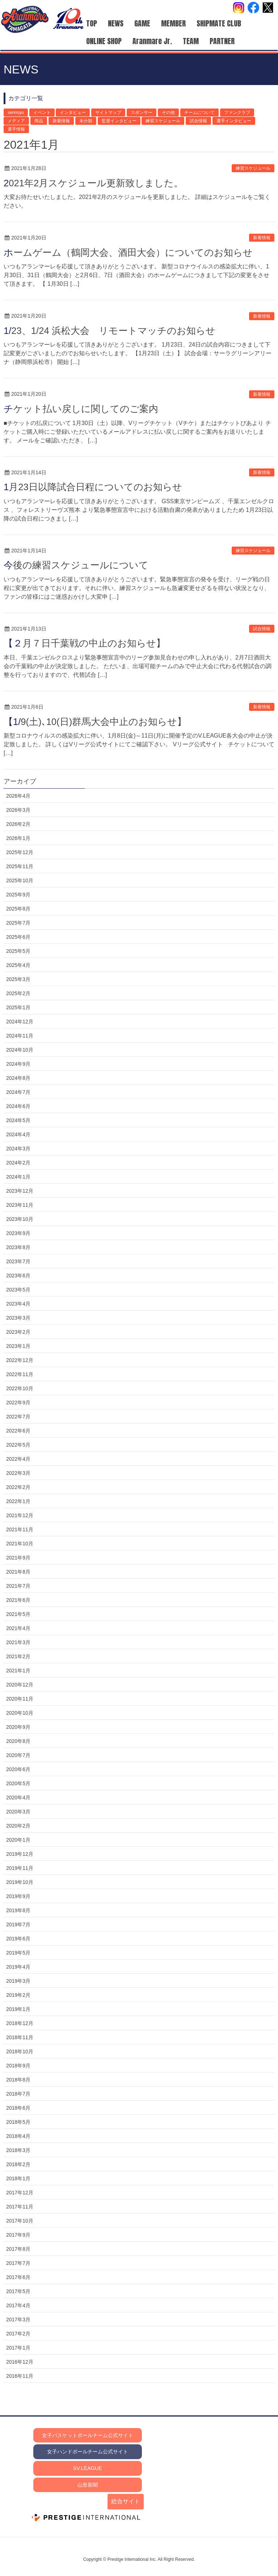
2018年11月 (19, 2037)
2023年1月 (18, 1346)
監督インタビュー (119, 120)
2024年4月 (18, 1134)
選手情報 (16, 129)
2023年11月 (19, 1205)
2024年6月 (18, 1106)
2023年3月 (18, 1318)
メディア (16, 120)
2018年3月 (18, 2150)
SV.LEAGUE (87, 2468)
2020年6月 (18, 1769)
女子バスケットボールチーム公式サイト (87, 2435)
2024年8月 (18, 1078)
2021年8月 (18, 1572)
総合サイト (125, 2501)
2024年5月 (18, 1120)
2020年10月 (19, 1713)
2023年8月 (18, 1247)
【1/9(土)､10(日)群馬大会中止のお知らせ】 (95, 722)
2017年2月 (18, 2334)
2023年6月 (18, 1275)
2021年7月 (18, 1586)
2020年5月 (18, 1783)
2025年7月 (18, 923)
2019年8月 (18, 1910)
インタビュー (73, 112)
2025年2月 (18, 993)
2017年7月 (18, 2263)
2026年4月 (18, 796)
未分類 (85, 120)
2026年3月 (18, 810)
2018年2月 (18, 2164)
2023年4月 (18, 1304)
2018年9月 (18, 2065)
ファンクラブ (237, 112)
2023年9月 (18, 1233)
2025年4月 (18, 965)
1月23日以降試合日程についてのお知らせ (93, 487)
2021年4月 (18, 1628)
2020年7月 (18, 1755)
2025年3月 (18, 979)
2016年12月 (19, 2362)
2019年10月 (19, 1882)
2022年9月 (18, 1402)
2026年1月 (18, 838)
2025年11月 (19, 866)
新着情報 (61, 120)
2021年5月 (18, 1614)
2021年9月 (18, 1558)
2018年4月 (18, 2136)
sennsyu (16, 112)
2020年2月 (18, 1826)
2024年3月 (18, 1148)
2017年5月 (18, 2291)
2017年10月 (19, 2221)
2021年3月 (18, 1642)
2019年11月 (19, 1868)
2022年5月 (18, 1445)
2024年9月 (18, 1064)
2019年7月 (18, 1924)
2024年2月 (18, 1163)
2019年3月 (18, 1981)
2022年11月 (19, 1374)
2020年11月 (19, 1699)
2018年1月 (18, 2178)
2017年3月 (18, 2319)
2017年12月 (19, 2192)
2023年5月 (18, 1290)
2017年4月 (18, 2305)
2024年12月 (19, 1021)
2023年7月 (18, 1261)
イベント (42, 112)
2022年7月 (18, 1416)
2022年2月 (18, 1487)
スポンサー (141, 112)
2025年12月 (19, 852)
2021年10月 (19, 1543)
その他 (168, 112)
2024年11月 (19, 1036)
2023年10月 (19, 1219)
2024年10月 (19, 1050)
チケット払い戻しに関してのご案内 (81, 409)
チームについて (199, 112)
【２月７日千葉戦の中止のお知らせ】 (84, 643)
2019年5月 (18, 1953)
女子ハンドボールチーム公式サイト (87, 2451)
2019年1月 (18, 2009)
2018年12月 (19, 2023)
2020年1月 (18, 1840)
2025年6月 (18, 937)
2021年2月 (18, 1656)
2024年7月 (18, 1092)
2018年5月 (18, 2122)
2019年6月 (18, 1938)
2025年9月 (18, 894)
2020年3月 (18, 1812)
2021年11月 (19, 1529)
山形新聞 (87, 2485)
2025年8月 (18, 909)
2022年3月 (18, 1473)
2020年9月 (18, 1727)
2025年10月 (19, 880)
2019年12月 (19, 1854)
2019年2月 (18, 1995)
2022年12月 (19, 1360)
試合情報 (198, 120)
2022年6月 (18, 1431)
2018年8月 (18, 2080)
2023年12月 (19, 1191)
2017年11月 (19, 2207)
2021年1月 (18, 1670)
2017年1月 (18, 2348)
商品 (38, 120)
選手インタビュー (233, 120)
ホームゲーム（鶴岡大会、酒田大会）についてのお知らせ (128, 252)
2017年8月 (18, 2249)
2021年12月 (19, 1515)
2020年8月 (18, 1741)
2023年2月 (18, 1332)
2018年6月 (18, 2108)
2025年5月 (18, 951)
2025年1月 (18, 1007)
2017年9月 (18, 2235)
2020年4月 (18, 1797)
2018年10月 (19, 2051)
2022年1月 (18, 1501)
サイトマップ (108, 112)
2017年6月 (18, 2277)
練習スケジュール (163, 120)
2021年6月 (18, 1600)
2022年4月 (18, 1459)
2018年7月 (18, 2094)
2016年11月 (19, 2376)
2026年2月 (18, 824)
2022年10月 (19, 1388)
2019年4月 (18, 1967)
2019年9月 (18, 1896)
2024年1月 (18, 1177)
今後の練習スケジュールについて (76, 565)
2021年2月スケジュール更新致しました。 (93, 183)
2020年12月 (19, 1685)
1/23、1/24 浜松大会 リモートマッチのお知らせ (109, 331)
